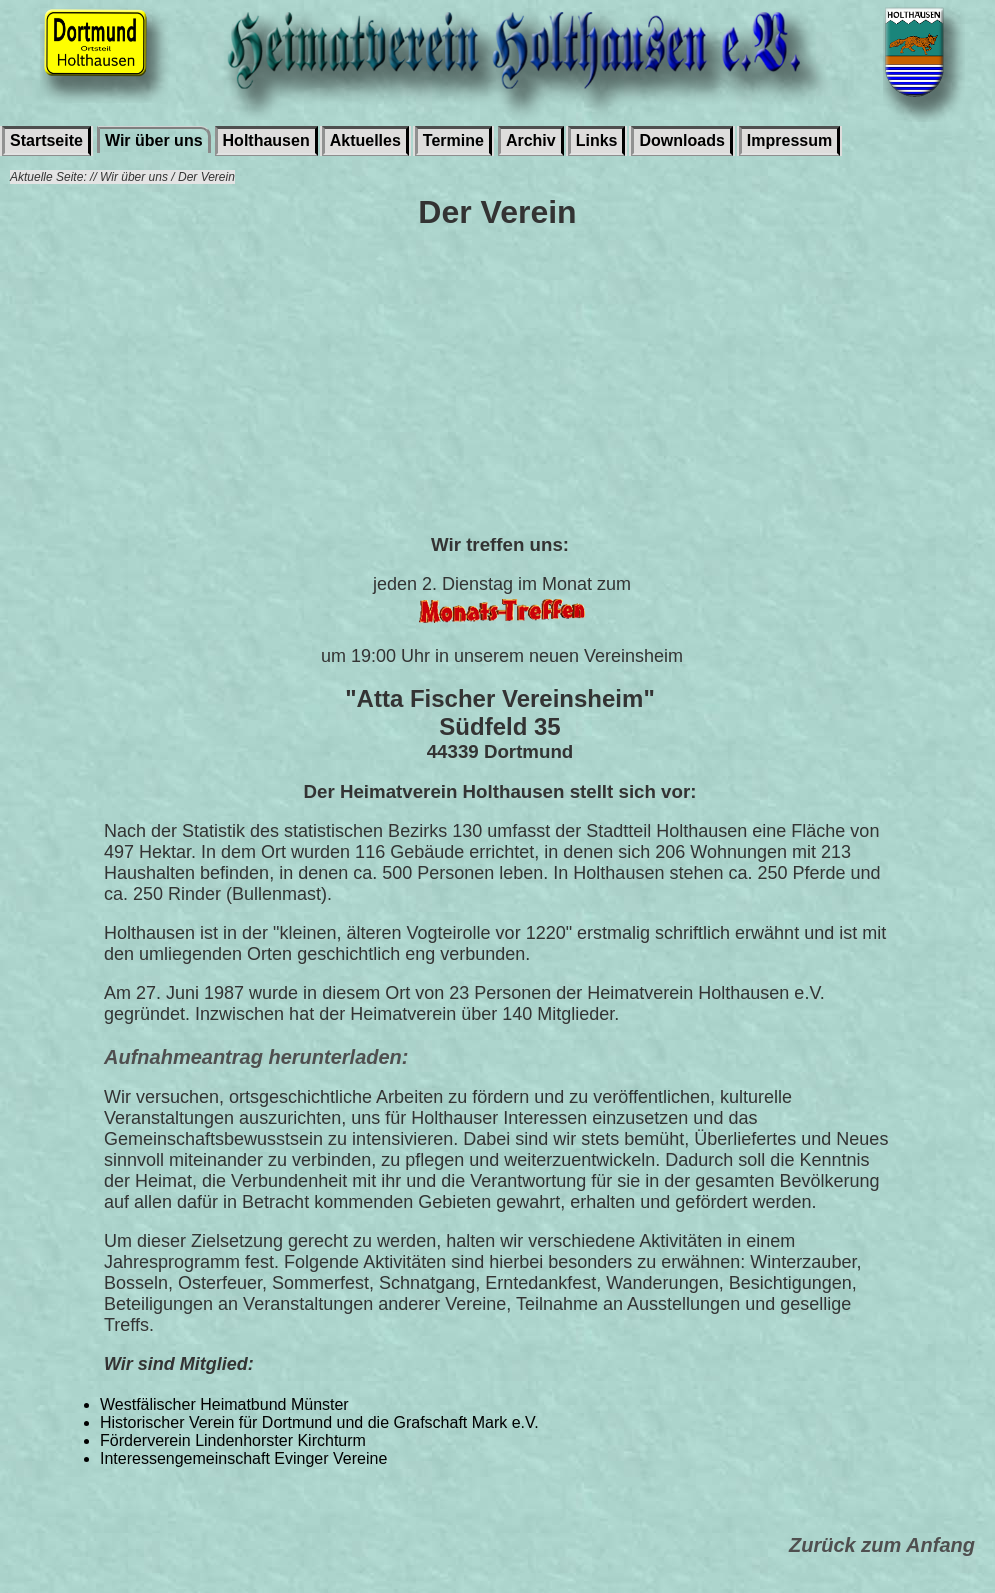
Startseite (46, 140)
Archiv (531, 140)
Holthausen (266, 140)
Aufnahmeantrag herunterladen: (256, 1057)
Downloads (681, 140)
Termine (453, 140)
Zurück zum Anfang (882, 1545)
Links (597, 140)
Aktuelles (365, 140)
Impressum (789, 140)
